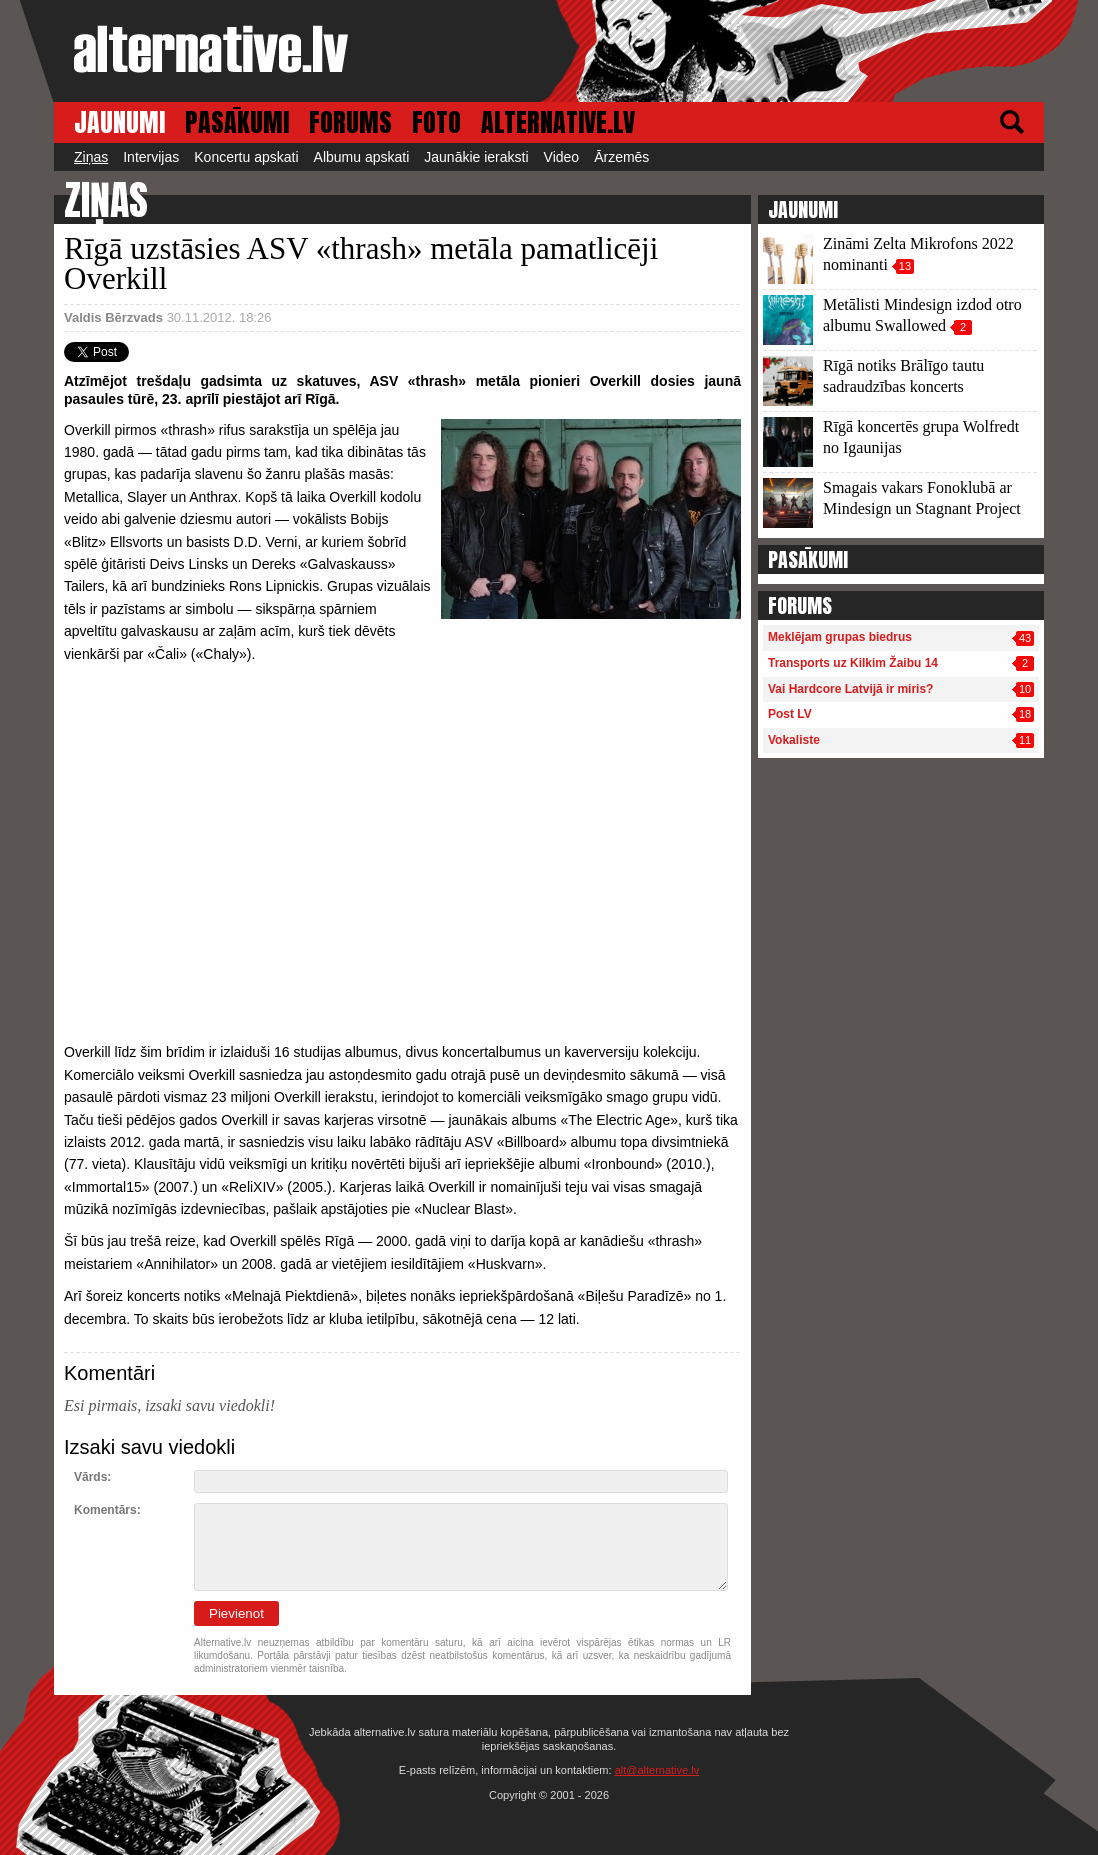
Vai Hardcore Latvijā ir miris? (850, 689)
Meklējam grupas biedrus (840, 637)
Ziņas (91, 157)
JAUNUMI (119, 122)
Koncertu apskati (246, 157)
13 (905, 266)
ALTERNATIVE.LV (558, 122)
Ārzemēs (621, 157)
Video (562, 157)
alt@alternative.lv (657, 1770)
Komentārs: (107, 1510)
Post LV (790, 714)
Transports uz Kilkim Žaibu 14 (853, 663)
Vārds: (92, 1477)
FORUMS (350, 122)
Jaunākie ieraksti (476, 157)
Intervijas (151, 157)
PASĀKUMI (237, 122)
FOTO (436, 122)
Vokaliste (794, 740)
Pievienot (236, 1613)
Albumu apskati (362, 157)
